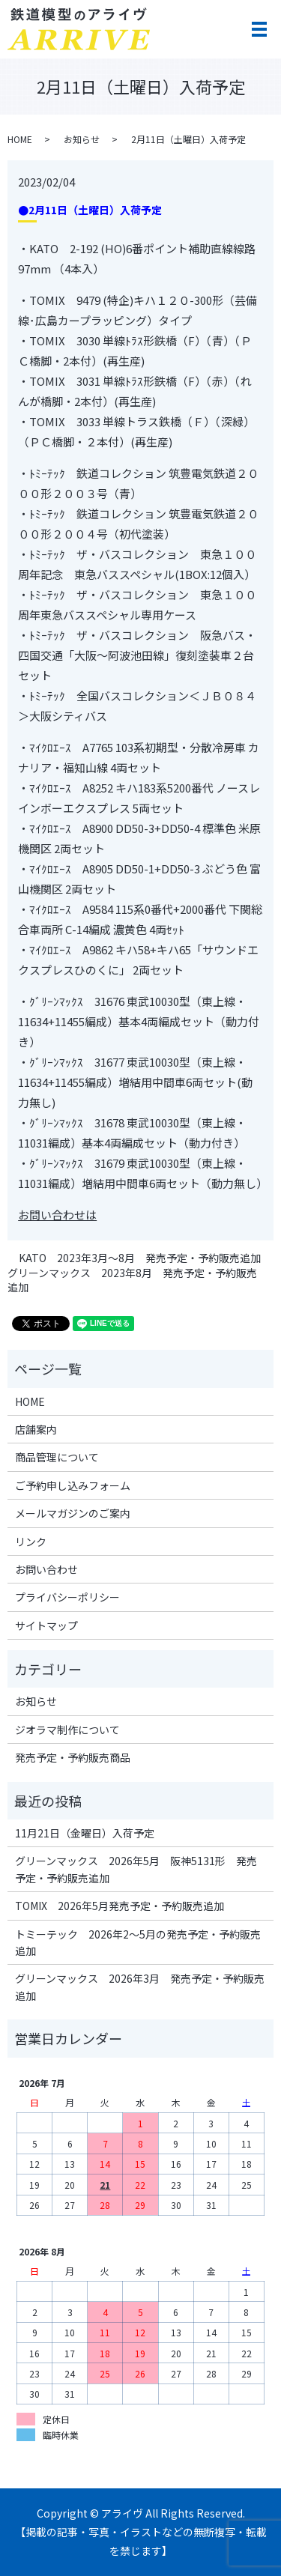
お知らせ (82, 139)
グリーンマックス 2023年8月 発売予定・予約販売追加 (132, 1280)
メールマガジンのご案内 (72, 1513)
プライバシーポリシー (67, 1596)
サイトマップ (46, 1625)
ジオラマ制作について (67, 1729)
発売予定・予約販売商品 (72, 1757)
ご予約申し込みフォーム (72, 1485)
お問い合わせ (46, 1569)
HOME (19, 139)
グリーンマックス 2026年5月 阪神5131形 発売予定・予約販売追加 (136, 1869)
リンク (30, 1541)
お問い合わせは (57, 1214)
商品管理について (57, 1456)
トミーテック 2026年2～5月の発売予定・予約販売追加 (138, 1942)
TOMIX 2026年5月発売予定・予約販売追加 (119, 1905)
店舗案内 (36, 1429)
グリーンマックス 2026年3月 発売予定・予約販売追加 (140, 1986)
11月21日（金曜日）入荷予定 (84, 1832)
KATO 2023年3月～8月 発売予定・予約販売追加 (140, 1258)
